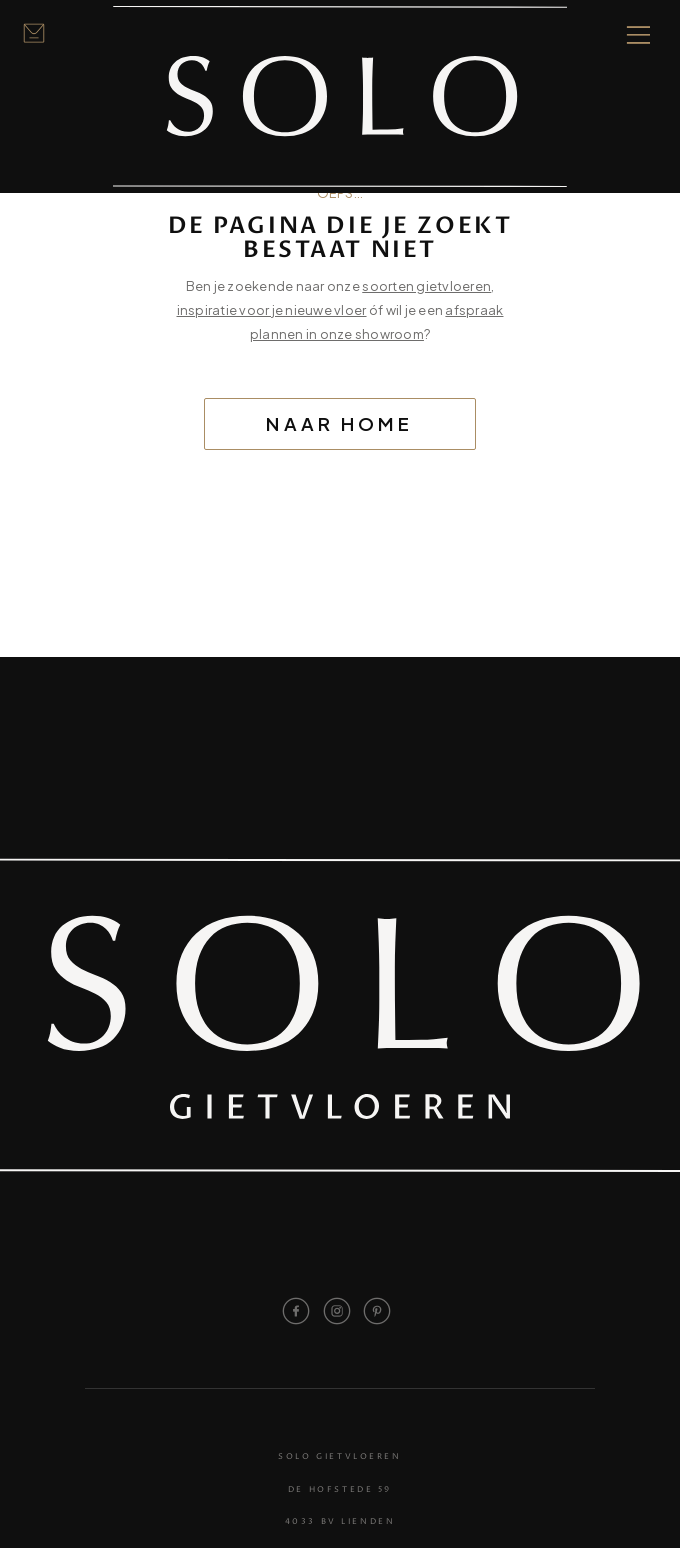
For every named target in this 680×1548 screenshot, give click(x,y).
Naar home (339, 423)
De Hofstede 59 (340, 1490)
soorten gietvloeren (426, 286)
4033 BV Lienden (340, 1522)
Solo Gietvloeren (339, 1457)
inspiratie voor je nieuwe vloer (272, 310)
